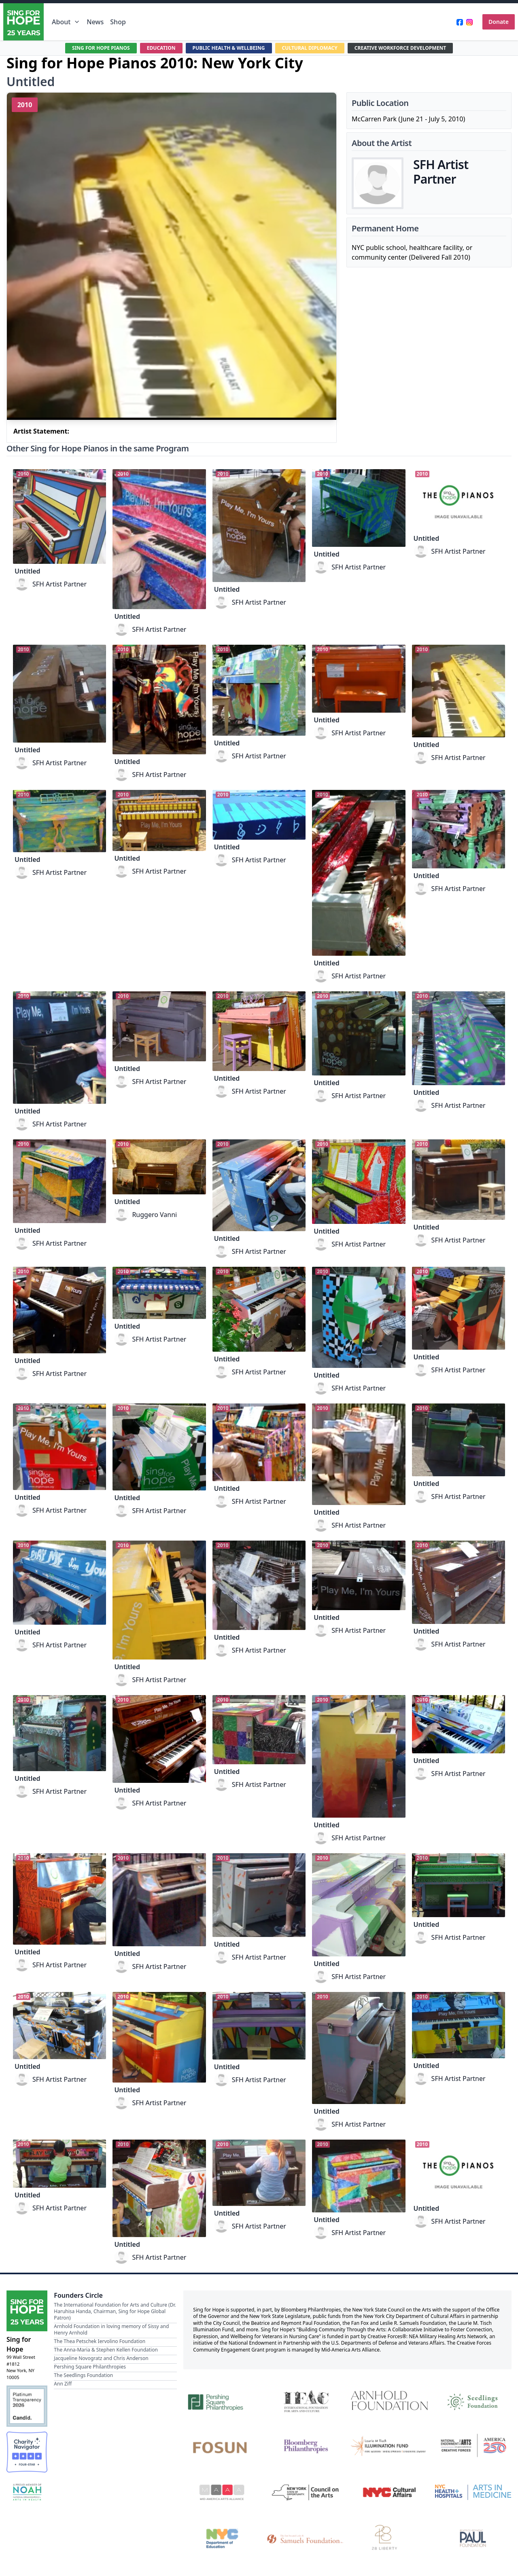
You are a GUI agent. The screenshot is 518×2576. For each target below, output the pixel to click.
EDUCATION (147, 48)
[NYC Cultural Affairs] (389, 2492)
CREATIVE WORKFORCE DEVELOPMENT (417, 48)
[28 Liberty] (389, 2538)
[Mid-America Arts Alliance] (222, 2492)
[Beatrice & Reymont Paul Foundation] (473, 2538)
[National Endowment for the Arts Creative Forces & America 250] (473, 2446)
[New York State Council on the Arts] (305, 2492)
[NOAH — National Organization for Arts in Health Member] (26, 2492)
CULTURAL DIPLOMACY (315, 48)
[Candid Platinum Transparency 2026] (26, 2405)
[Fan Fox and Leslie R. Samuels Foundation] (305, 2538)
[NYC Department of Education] (222, 2538)
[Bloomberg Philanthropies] (305, 2446)
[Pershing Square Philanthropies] (222, 2400)
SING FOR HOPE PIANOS (81, 48)
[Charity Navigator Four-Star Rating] (26, 2452)
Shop (118, 21)
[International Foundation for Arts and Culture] (305, 2400)
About (66, 21)
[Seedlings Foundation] (473, 2400)
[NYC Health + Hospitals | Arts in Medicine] (473, 2492)
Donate (498, 21)
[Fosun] (222, 2446)
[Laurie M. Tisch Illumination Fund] (389, 2446)
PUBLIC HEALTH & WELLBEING (224, 48)
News (95, 21)
